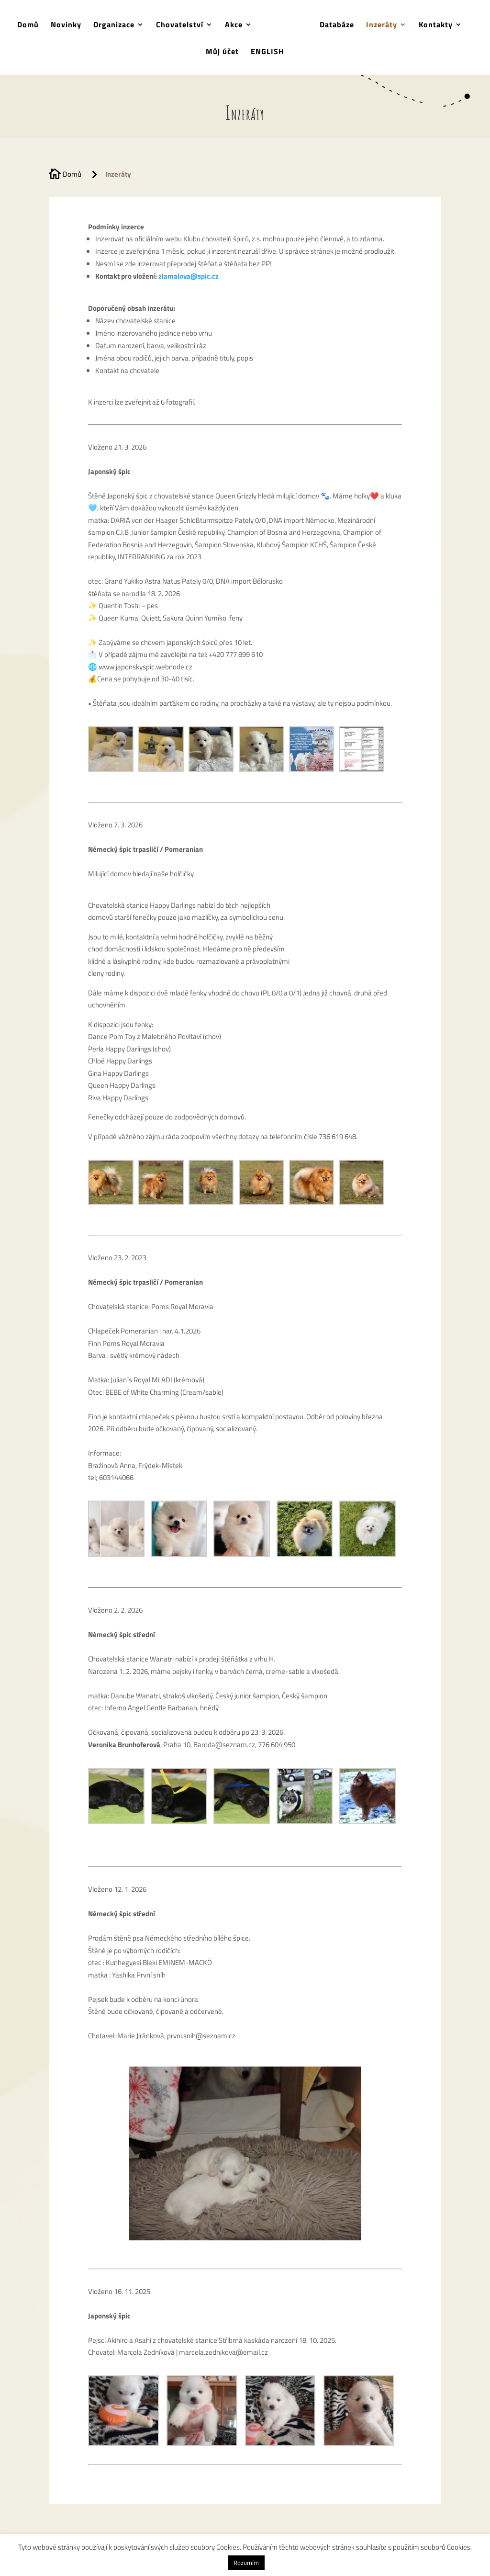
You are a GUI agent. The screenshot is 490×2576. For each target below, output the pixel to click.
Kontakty (432, 24)
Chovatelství (183, 24)
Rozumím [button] (246, 2562)
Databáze (333, 24)
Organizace (117, 24)
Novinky (69, 24)
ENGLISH (267, 51)
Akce (237, 24)
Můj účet (222, 51)
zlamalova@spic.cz (188, 276)
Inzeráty (378, 24)
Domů (31, 24)
